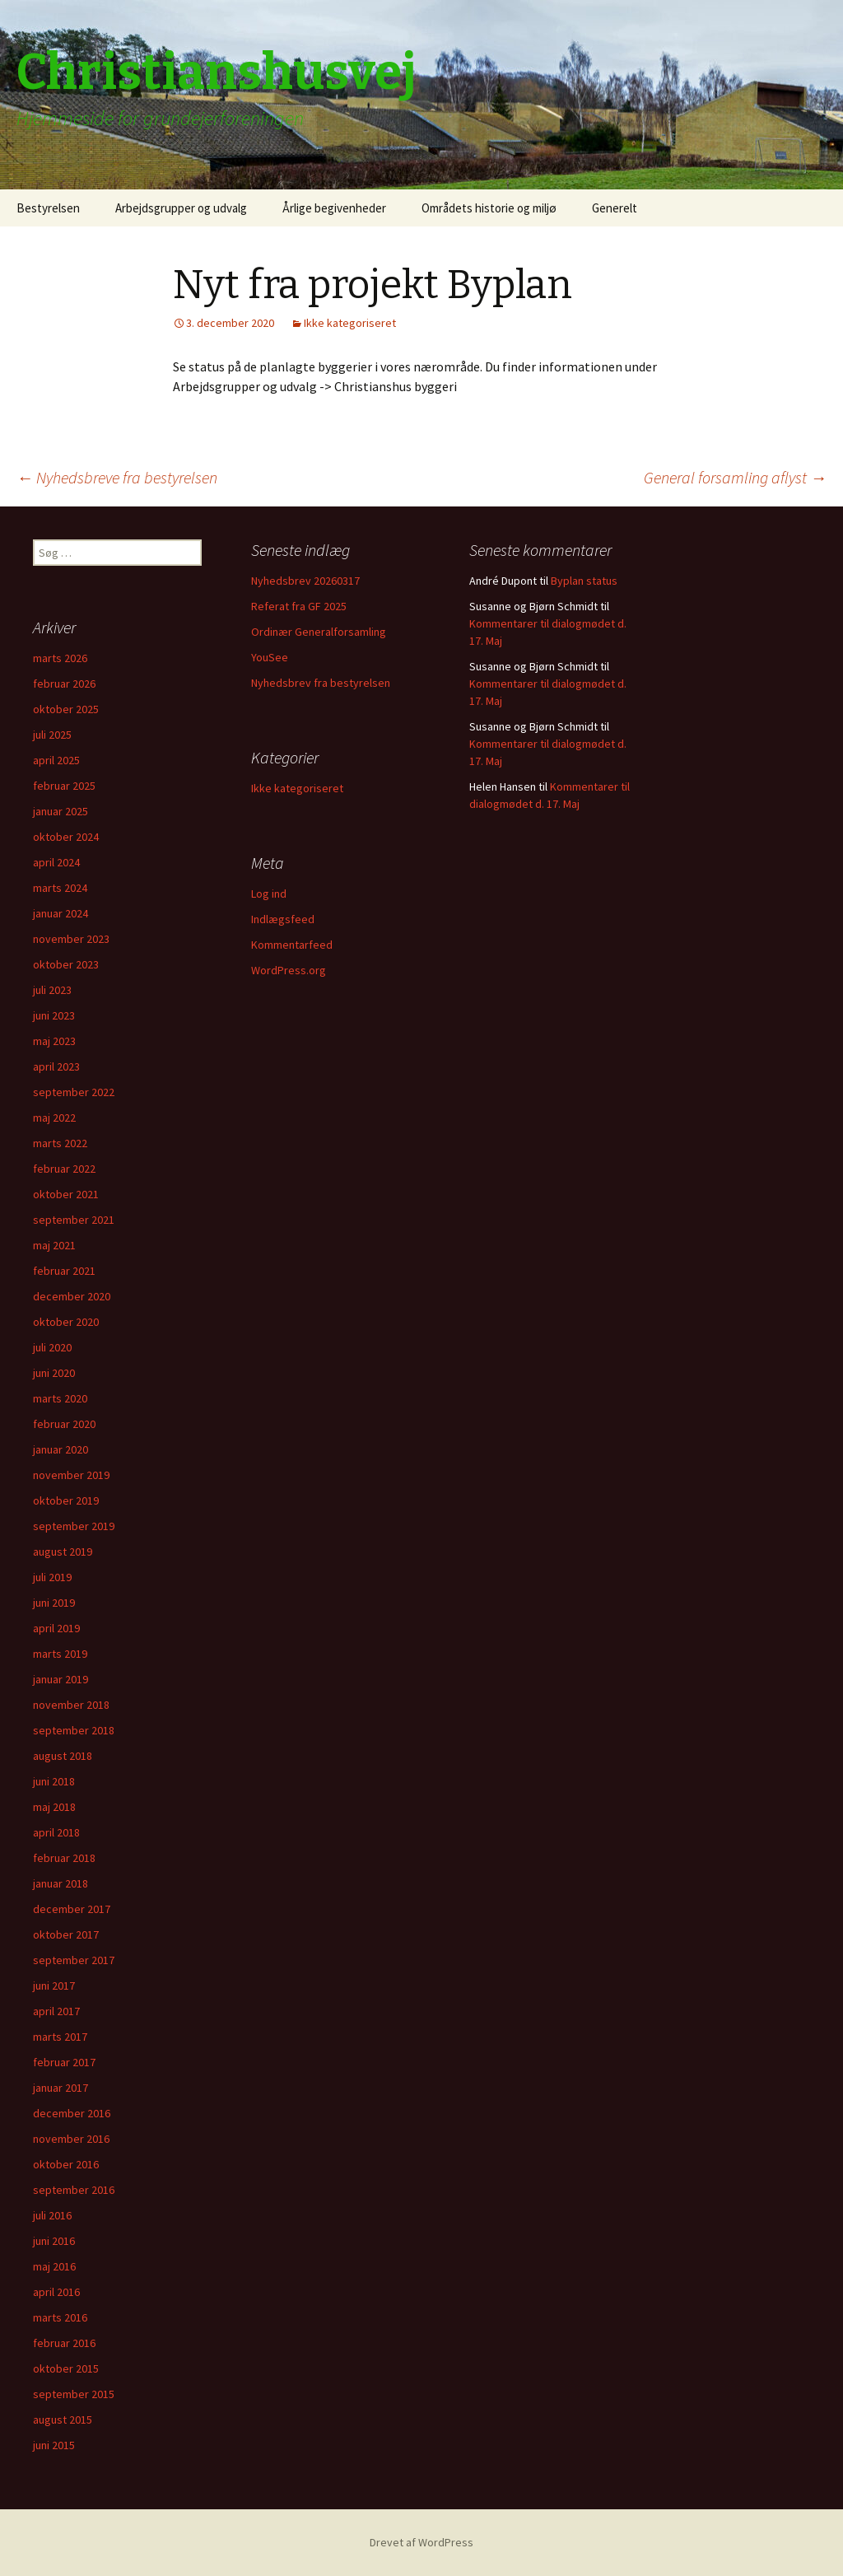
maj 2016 (54, 2266)
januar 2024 (60, 913)
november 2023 (71, 938)
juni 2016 (54, 2240)
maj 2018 (54, 1806)
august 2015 (62, 2419)
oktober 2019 (66, 1500)
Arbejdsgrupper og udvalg (181, 208)
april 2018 (56, 1832)
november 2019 (71, 1475)
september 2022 (73, 1092)
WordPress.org (288, 970)
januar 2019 (60, 1679)
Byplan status (584, 580)
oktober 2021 (66, 1194)
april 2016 (56, 2291)
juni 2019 (54, 1602)
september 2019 (73, 1526)
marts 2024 (60, 887)
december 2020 (71, 1296)
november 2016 (71, 2138)
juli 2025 (52, 734)
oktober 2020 (66, 1321)
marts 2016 (60, 2317)
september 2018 (73, 1730)
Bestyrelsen (48, 208)
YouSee (269, 657)
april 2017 (56, 2011)
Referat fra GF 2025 (299, 606)
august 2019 (62, 1551)
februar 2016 (64, 2343)
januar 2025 (60, 811)
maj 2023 (54, 1041)
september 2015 (73, 2394)
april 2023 (56, 1066)
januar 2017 (60, 2087)
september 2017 (73, 1960)
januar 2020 (60, 1449)
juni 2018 (54, 1781)
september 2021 (73, 1219)
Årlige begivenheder (334, 208)
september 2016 (73, 2189)
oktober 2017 (66, 1934)
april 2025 (56, 760)
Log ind (268, 893)
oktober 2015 (66, 2368)
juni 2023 (54, 1015)
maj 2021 (54, 1245)
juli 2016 (52, 2215)
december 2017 (71, 1909)
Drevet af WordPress (421, 2542)
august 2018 (62, 1755)
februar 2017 (64, 2062)
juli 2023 (52, 989)
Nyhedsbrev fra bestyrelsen (320, 682)
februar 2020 (64, 1423)
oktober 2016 (66, 2164)
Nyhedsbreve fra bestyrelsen (116, 477)
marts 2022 (60, 1143)
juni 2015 (54, 2445)
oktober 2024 (66, 836)
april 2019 (56, 1628)
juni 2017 (54, 1985)
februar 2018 (64, 1857)
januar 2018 (60, 1883)
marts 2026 (60, 658)
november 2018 (71, 1704)
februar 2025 (64, 785)
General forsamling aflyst (735, 477)
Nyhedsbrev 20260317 (305, 580)
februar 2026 (64, 683)
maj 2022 (54, 1117)
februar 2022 (64, 1168)
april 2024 (56, 862)
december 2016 (71, 2113)
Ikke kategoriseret (350, 322)
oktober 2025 (66, 709)
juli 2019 (52, 1577)
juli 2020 (52, 1347)
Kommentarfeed (292, 944)
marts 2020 (60, 1398)
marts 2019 (60, 1653)
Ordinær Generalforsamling (318, 631)
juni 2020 (54, 1372)
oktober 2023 (66, 964)
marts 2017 (60, 2036)
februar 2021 (64, 1270)
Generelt (614, 208)
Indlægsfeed (282, 919)
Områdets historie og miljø (489, 208)
